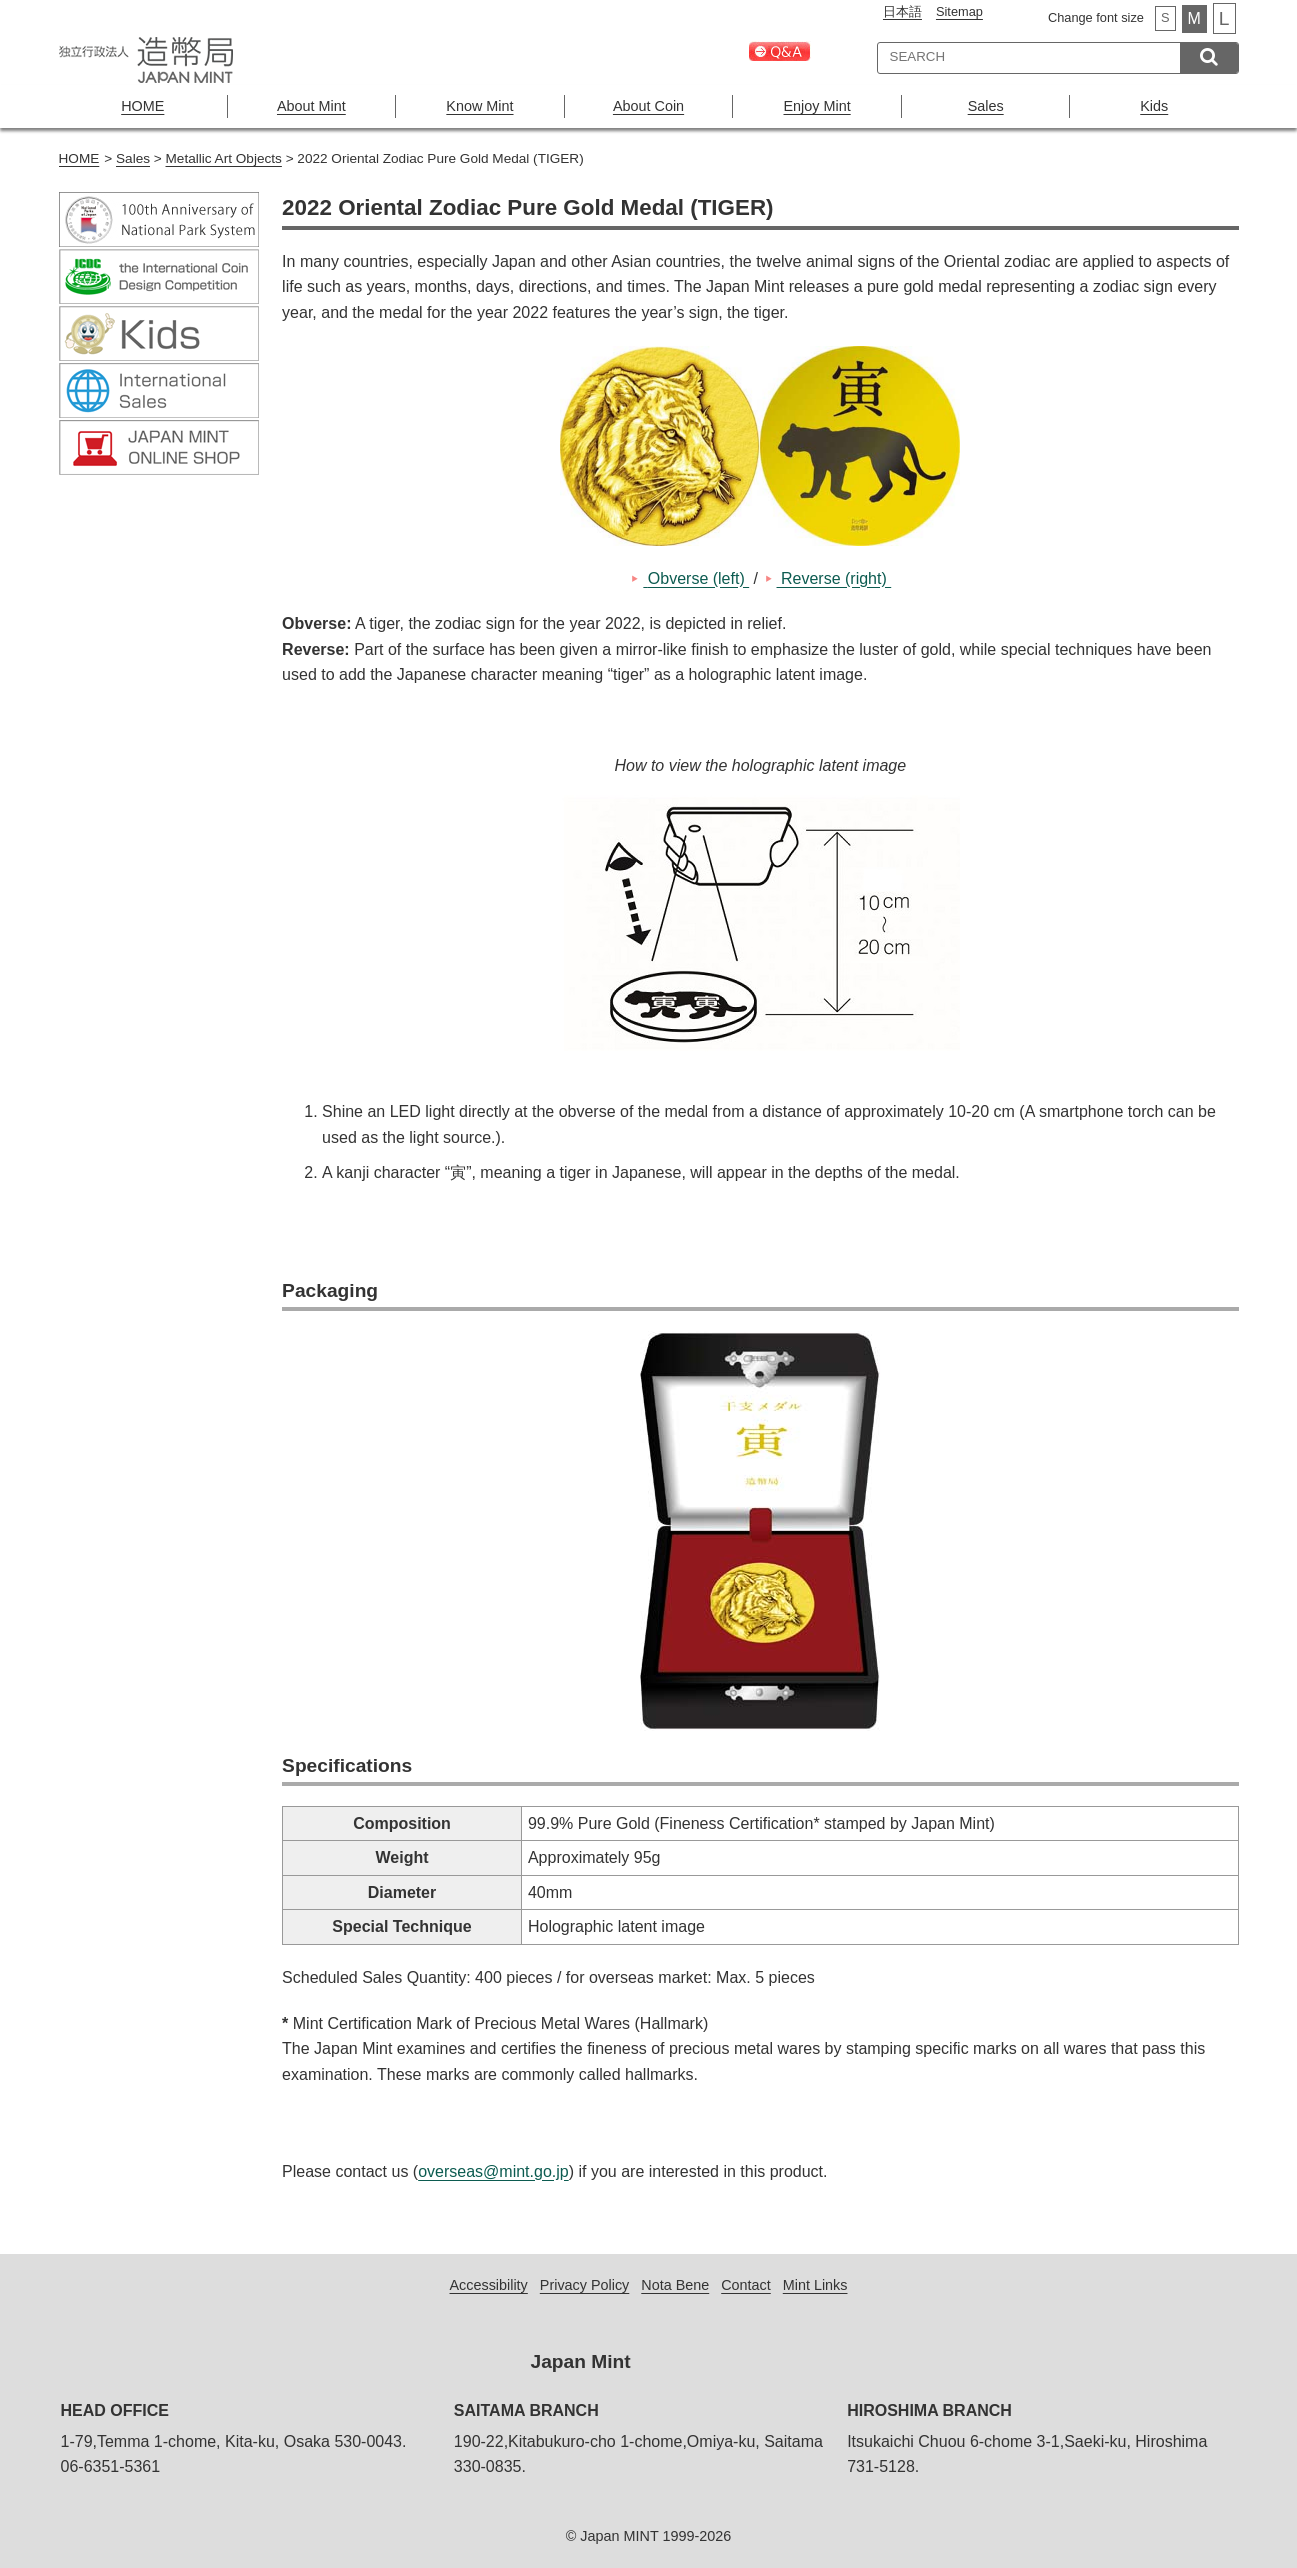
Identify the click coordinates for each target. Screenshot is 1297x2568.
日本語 (902, 11)
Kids (1154, 106)
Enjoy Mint (817, 106)
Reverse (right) (834, 578)
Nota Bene (675, 2285)
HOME (142, 106)
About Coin (648, 106)
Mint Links (815, 2285)
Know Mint (479, 106)
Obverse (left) (696, 578)
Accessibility (488, 2285)
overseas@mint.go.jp (493, 2171)
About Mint (311, 106)
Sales (986, 106)
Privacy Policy (585, 2285)
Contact (746, 2285)
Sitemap (959, 11)
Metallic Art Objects (224, 158)
